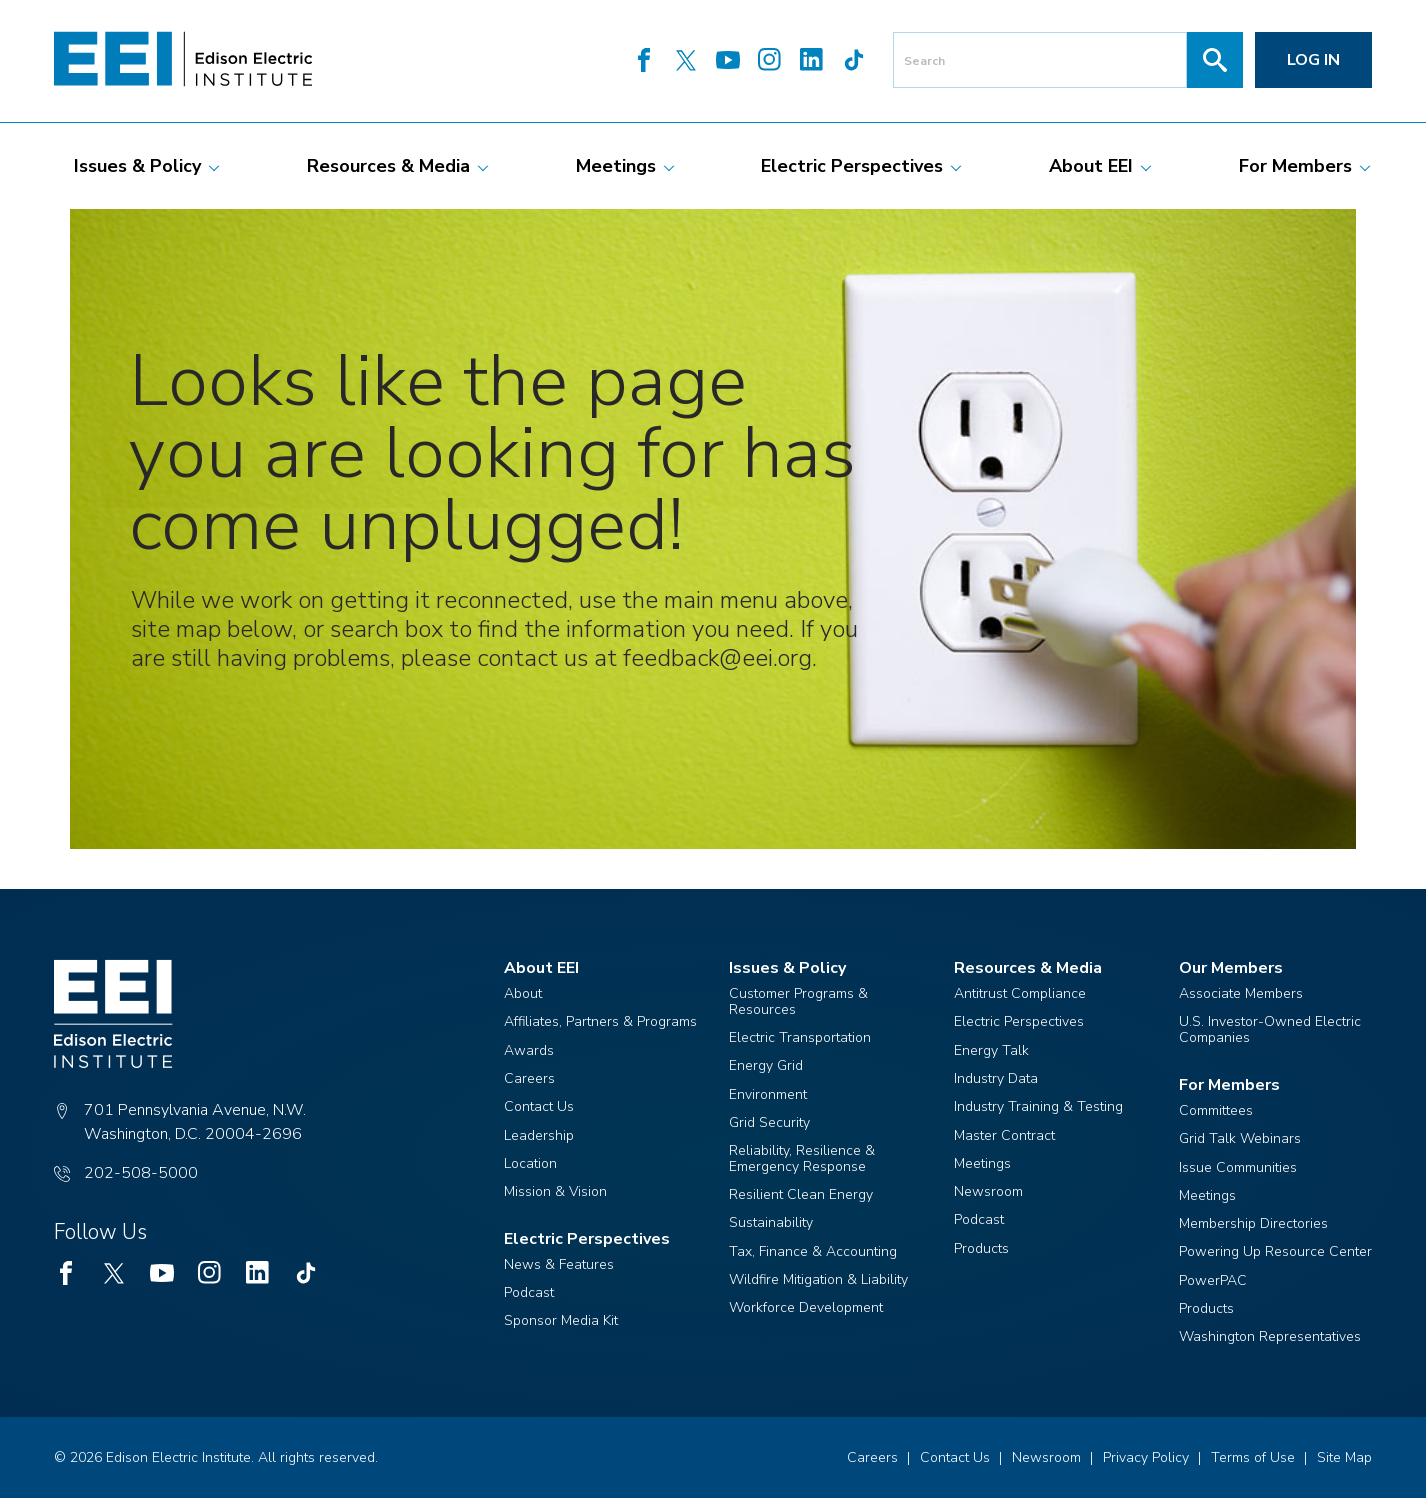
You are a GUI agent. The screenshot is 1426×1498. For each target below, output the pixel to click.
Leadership (539, 1135)
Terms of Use (1253, 1457)
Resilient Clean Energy (801, 1194)
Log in (1313, 60)
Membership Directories (1253, 1223)
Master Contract (1004, 1135)
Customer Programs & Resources (798, 1001)
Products (981, 1248)
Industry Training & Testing (1038, 1106)
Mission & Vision (555, 1191)
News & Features (559, 1264)
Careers (529, 1078)
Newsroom (988, 1191)
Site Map (1344, 1457)
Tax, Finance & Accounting (813, 1251)
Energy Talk (991, 1050)
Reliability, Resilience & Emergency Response (802, 1158)
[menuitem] (137, 166)
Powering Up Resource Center (1275, 1251)
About (523, 993)
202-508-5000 (141, 1173)
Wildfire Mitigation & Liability (818, 1279)
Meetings (982, 1163)
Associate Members (1241, 993)
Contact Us (539, 1106)
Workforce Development (806, 1307)
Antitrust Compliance (1020, 993)
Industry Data (996, 1078)
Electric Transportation (800, 1037)
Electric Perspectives (1019, 1021)
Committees (1216, 1110)
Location (530, 1163)
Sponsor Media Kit (561, 1320)
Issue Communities (1238, 1167)
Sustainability (771, 1222)
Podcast (529, 1292)
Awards (529, 1050)
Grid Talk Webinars (1240, 1138)
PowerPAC (1213, 1280)
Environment (768, 1094)
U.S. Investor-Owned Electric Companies (1270, 1029)
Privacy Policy (1146, 1457)
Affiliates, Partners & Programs (600, 1021)
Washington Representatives (1270, 1336)
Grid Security (769, 1122)
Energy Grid (766, 1065)
